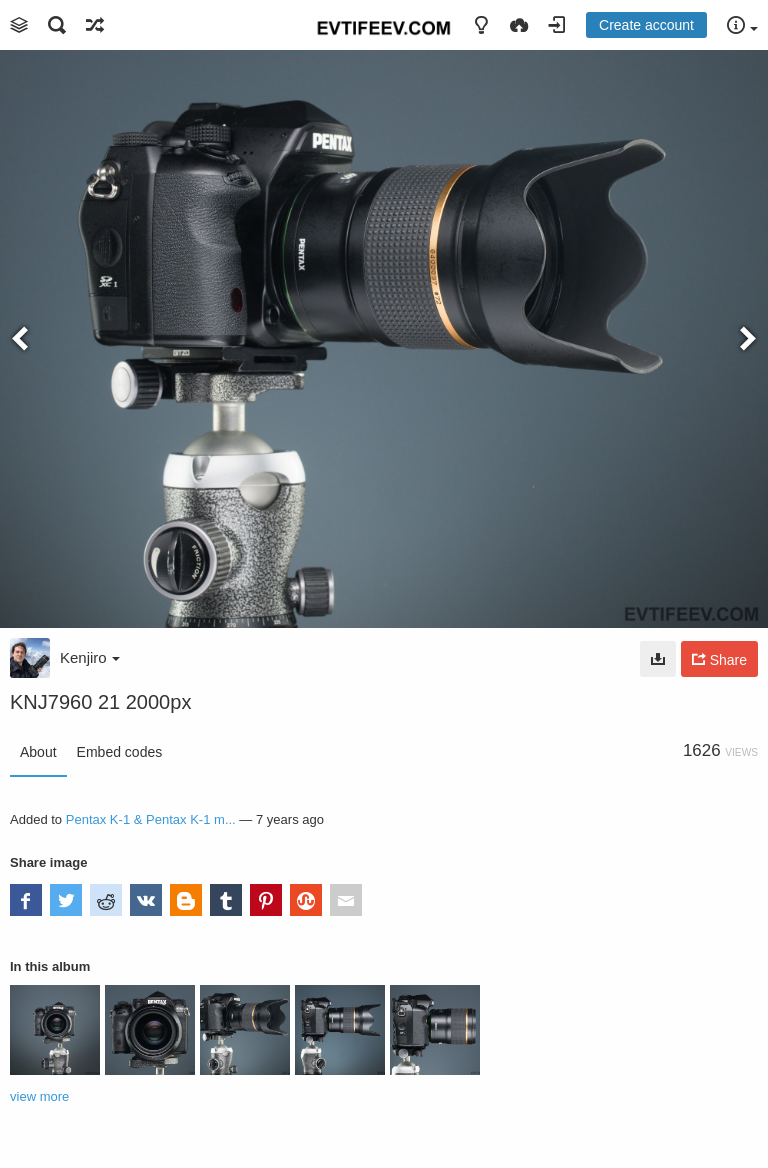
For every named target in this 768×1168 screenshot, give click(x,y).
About (38, 752)
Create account (646, 25)
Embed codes (120, 752)
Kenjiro (90, 657)
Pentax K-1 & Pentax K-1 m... (151, 819)
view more (39, 1096)
